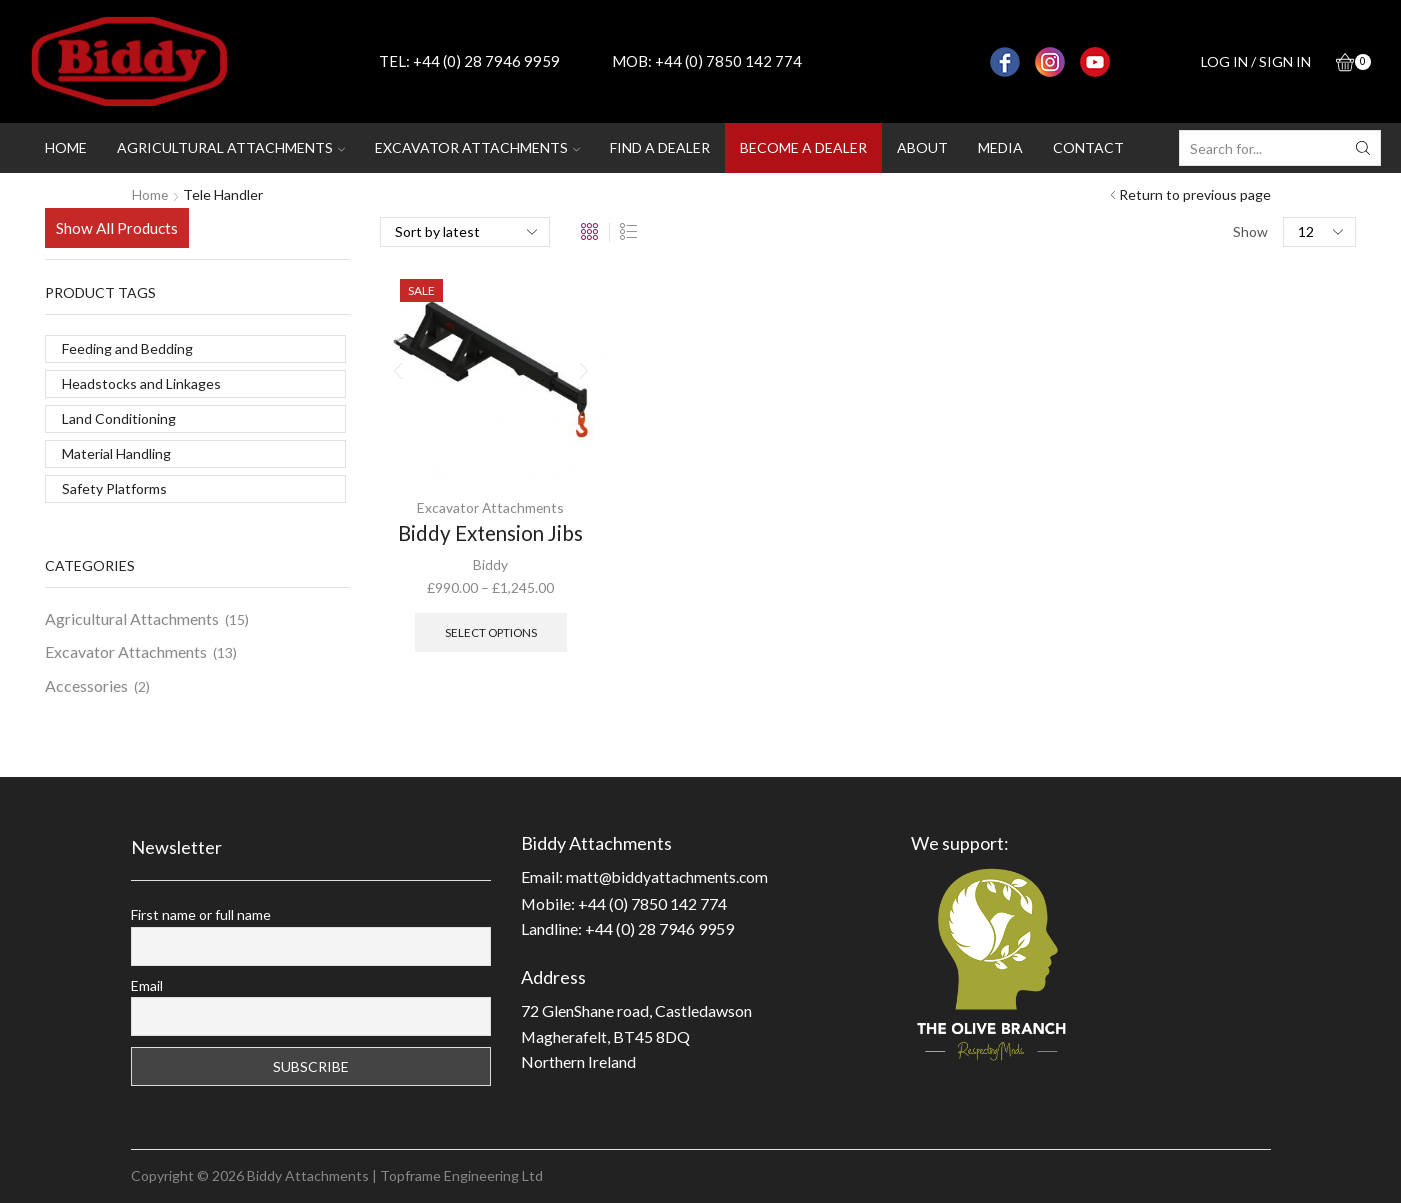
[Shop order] (465, 232)
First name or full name (201, 914)
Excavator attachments (477, 147)
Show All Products (117, 228)
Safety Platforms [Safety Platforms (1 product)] (114, 488)
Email (147, 985)
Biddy (490, 564)
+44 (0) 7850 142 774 (728, 61)
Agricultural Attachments (132, 618)
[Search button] (1363, 148)
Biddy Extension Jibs (491, 533)
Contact (1088, 147)
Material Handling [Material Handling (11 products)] (116, 453)
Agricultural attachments (231, 147)
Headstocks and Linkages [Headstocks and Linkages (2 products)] (141, 383)
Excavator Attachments (490, 507)
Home (66, 147)
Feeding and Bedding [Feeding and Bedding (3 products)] (127, 348)
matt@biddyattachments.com (669, 876)
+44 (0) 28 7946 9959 (486, 61)
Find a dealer (660, 147)
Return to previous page (1195, 194)
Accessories (86, 685)
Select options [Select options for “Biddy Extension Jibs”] (490, 631)
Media (1000, 147)
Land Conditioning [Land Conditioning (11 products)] (119, 418)
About (922, 147)
